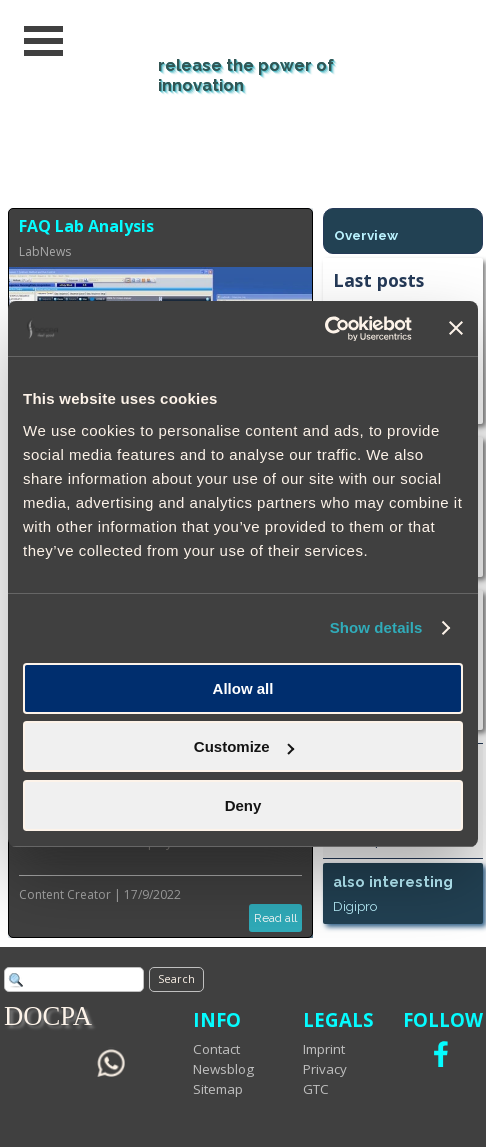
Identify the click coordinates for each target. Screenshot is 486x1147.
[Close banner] (456, 328)
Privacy (325, 1069)
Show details (376, 627)
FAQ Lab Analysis (86, 226)
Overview (366, 235)
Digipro (355, 906)
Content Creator (65, 894)
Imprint (324, 1049)
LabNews (45, 251)
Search (176, 979)
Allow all (243, 688)
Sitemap (218, 1089)
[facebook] (441, 1054)
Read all (275, 918)
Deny (243, 805)
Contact (216, 1049)
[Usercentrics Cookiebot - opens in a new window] (324, 329)
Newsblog (223, 1069)
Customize (244, 746)
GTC (316, 1089)
